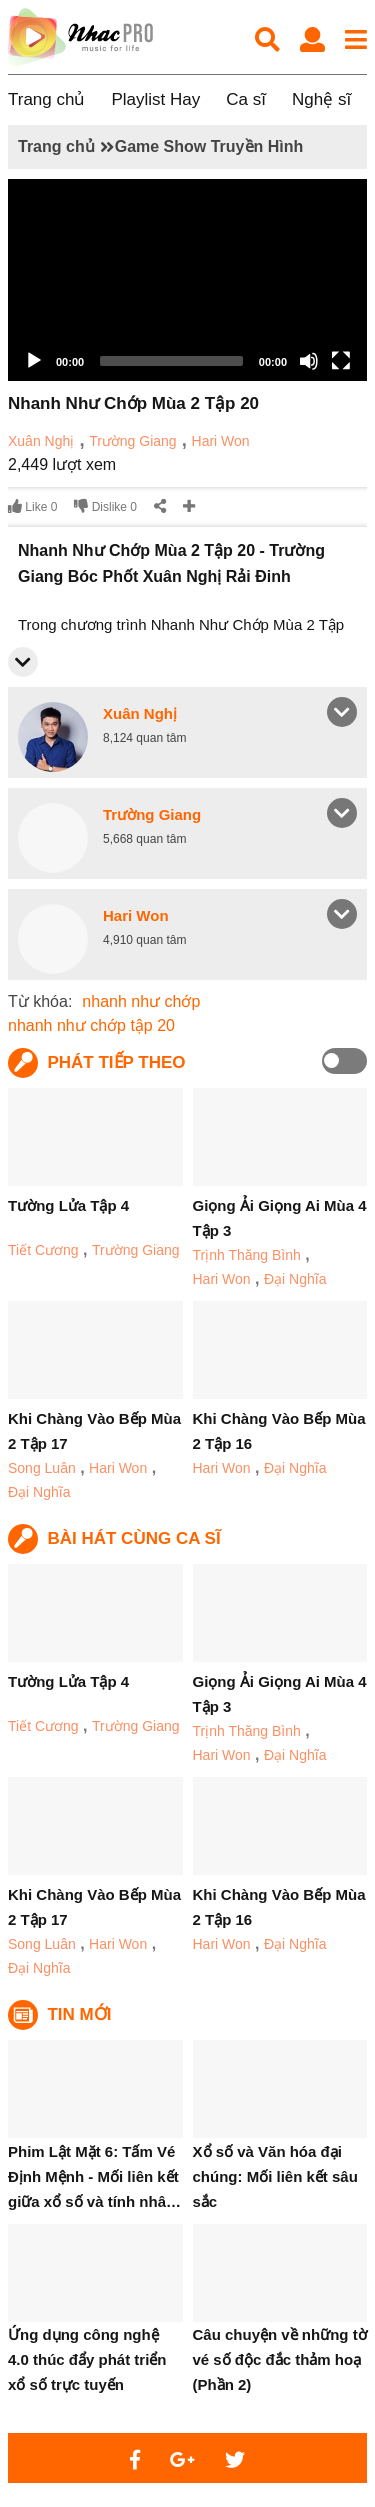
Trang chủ (46, 99)
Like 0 (32, 506)
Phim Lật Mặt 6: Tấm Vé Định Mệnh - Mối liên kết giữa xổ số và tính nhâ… (94, 2176)
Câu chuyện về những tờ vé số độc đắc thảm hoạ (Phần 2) (280, 2359)
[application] (187, 280)
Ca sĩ (246, 99)
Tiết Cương (43, 1250)
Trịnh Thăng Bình (247, 1255)
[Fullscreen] (341, 361)
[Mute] (309, 361)
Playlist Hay (155, 99)
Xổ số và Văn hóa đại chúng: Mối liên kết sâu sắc (275, 2176)
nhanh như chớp (141, 1001)
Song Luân (42, 1468)
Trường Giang (133, 441)
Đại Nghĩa (295, 1279)
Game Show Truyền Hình (209, 146)
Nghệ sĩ (321, 99)
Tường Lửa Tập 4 (68, 1205)
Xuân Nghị (41, 441)
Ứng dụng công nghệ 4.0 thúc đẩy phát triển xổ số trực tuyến (87, 2359)
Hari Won (221, 441)
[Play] (34, 361)
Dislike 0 (105, 506)
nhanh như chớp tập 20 (91, 1025)
